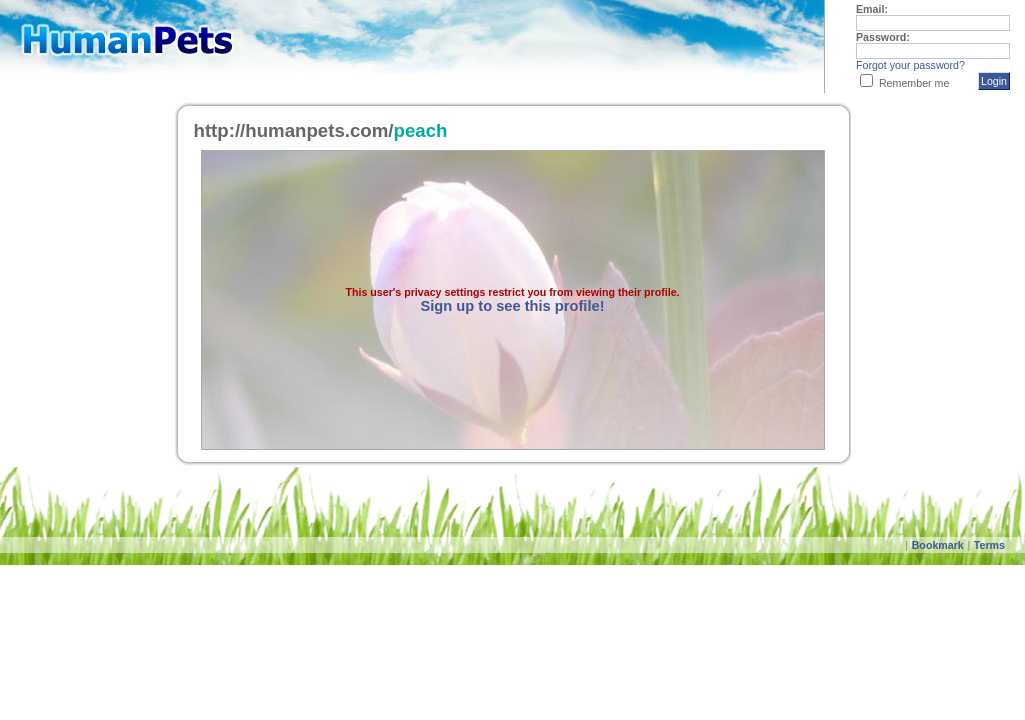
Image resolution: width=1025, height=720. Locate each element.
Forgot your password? (910, 65)
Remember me (914, 83)
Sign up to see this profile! (512, 306)
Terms (989, 545)
